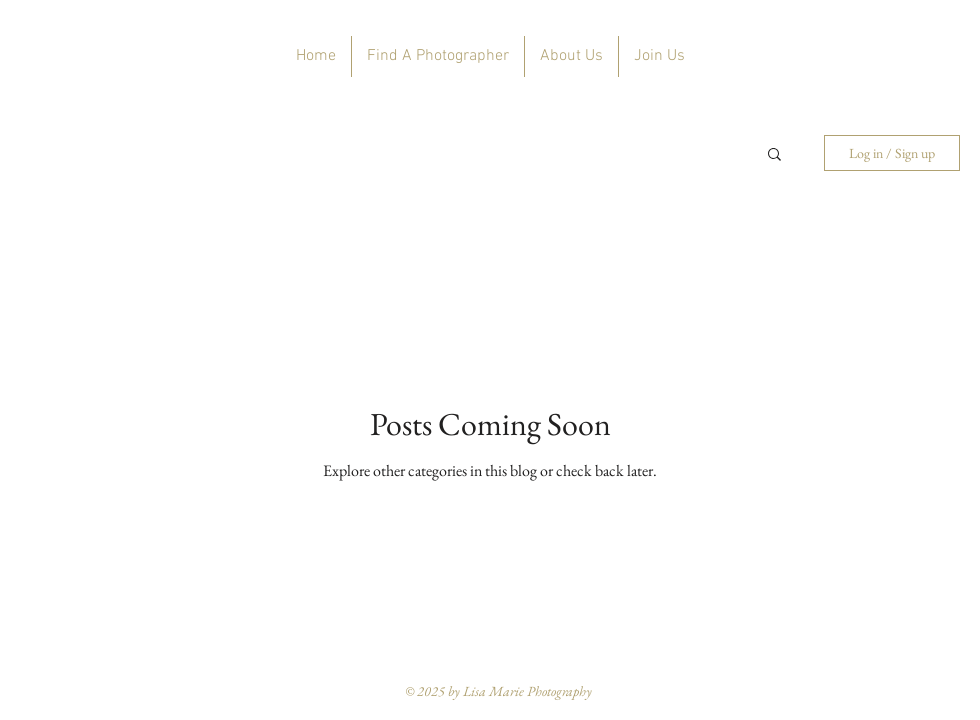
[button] (774, 155)
